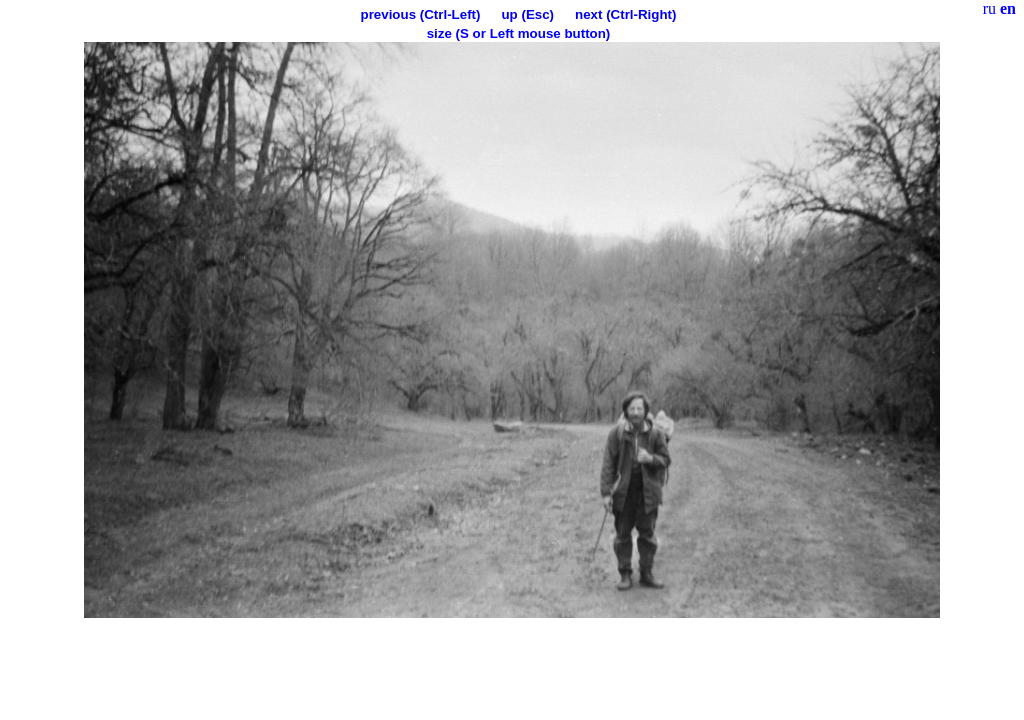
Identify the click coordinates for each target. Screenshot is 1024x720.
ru (989, 8)
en (1008, 8)
